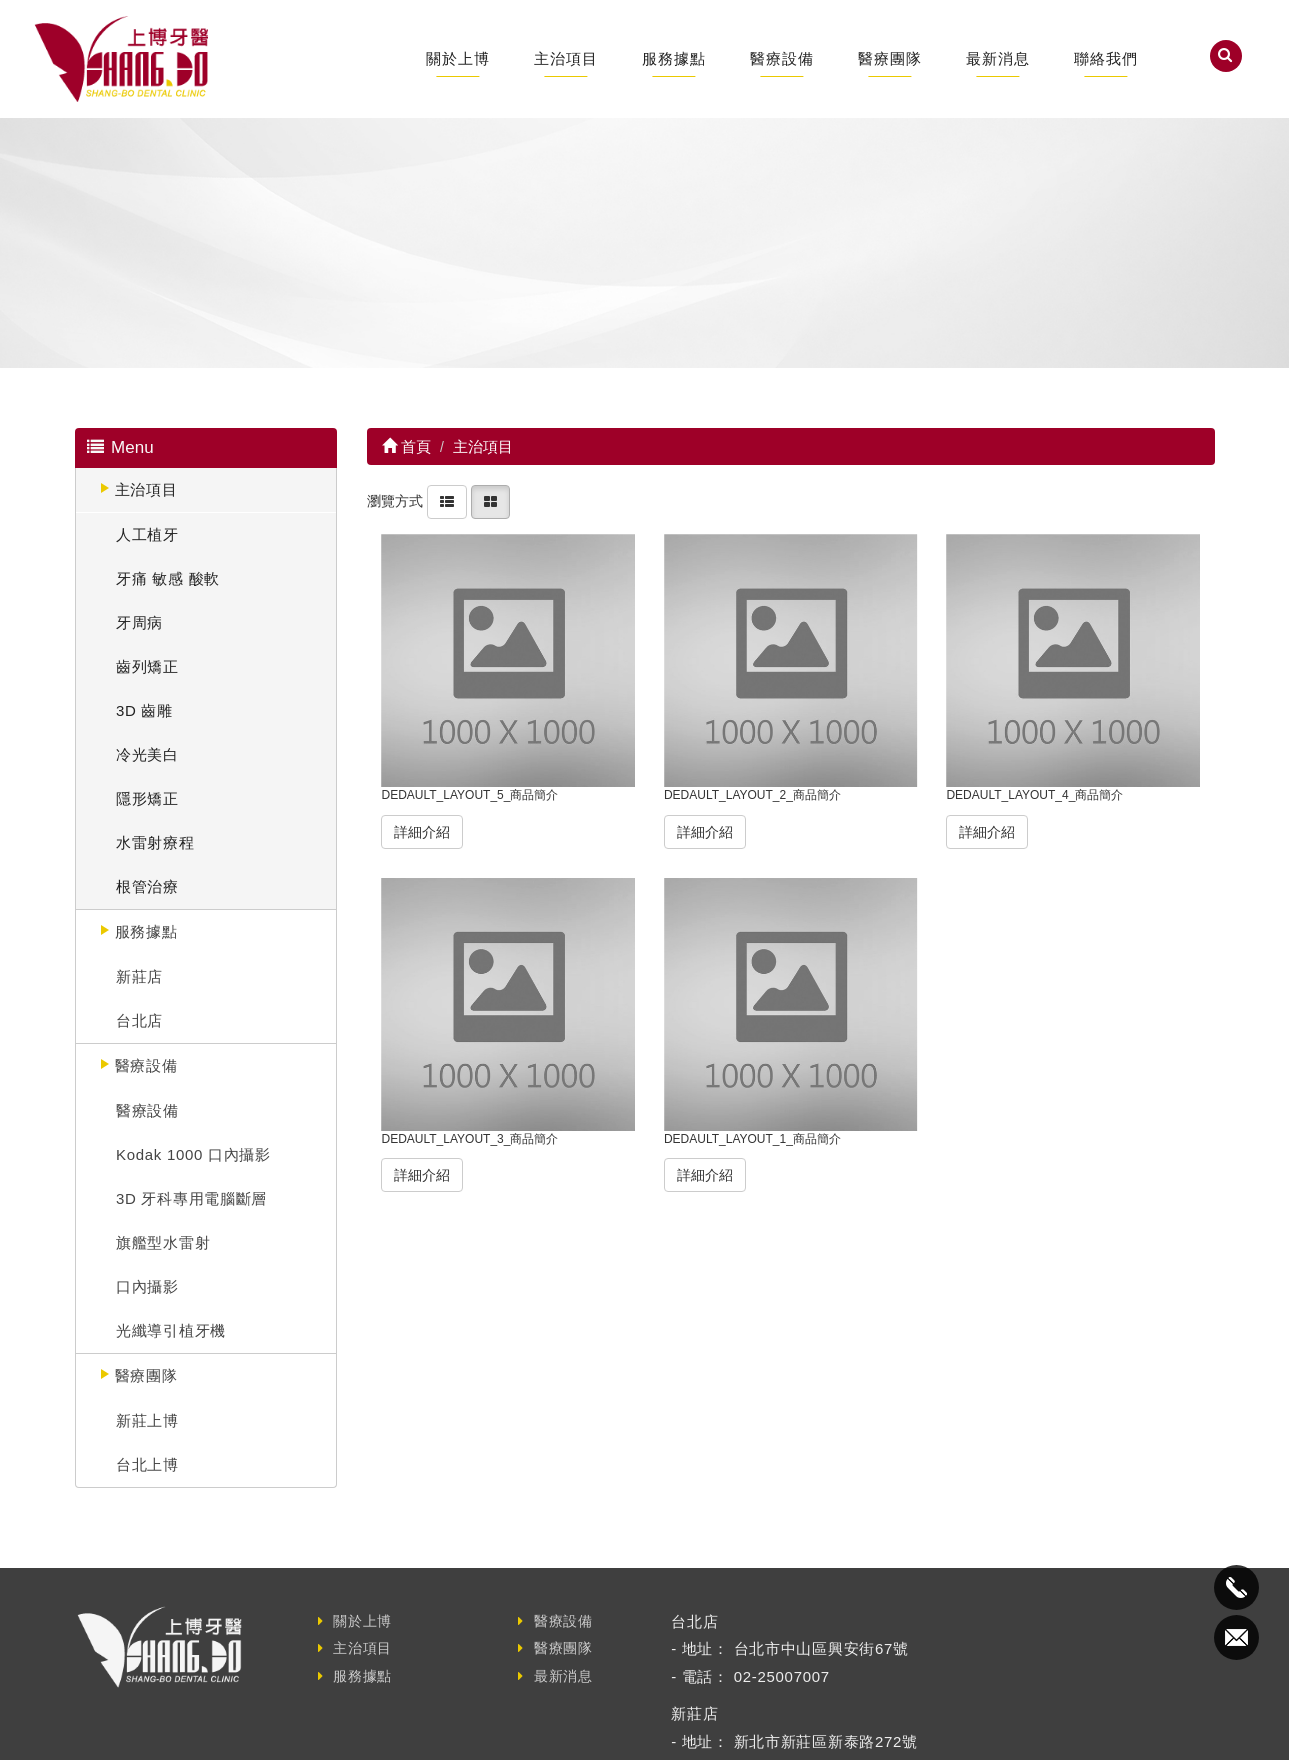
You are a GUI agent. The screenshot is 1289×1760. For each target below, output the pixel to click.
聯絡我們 (1106, 58)
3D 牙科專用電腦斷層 (191, 1198)
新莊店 (139, 976)
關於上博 (458, 58)
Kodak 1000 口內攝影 (193, 1154)
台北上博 (147, 1464)
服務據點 (674, 58)
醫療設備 (782, 58)
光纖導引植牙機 (171, 1330)
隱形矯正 (147, 798)
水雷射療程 (155, 842)
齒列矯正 (147, 666)
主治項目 (566, 58)
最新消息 (998, 58)
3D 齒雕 (144, 710)
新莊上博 (147, 1420)
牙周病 (139, 622)
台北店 (139, 1020)
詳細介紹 (422, 832)
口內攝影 (147, 1286)
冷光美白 (147, 754)
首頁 (406, 446)
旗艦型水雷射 (163, 1242)
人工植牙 (147, 534)
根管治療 (147, 886)
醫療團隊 (890, 58)
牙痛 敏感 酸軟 (168, 578)
